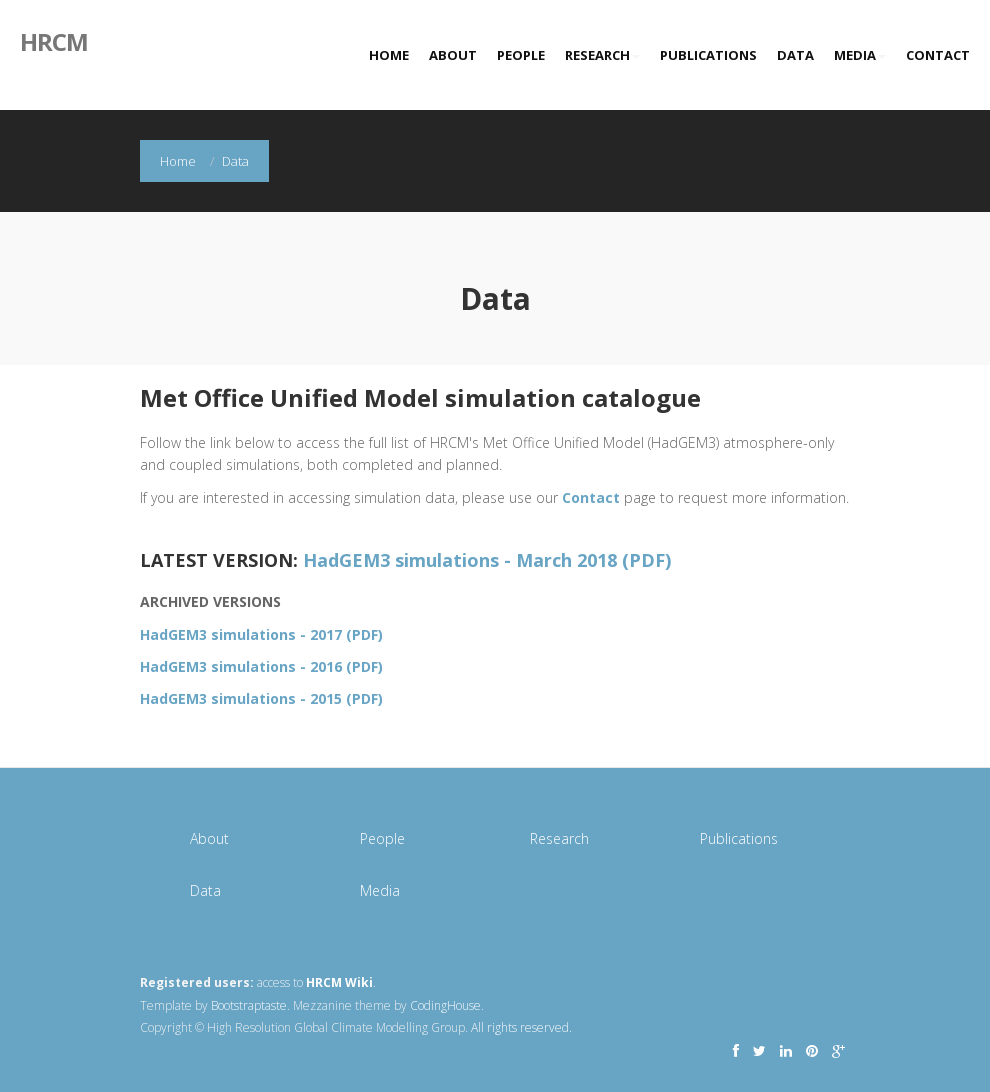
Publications (708, 55)
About (453, 55)
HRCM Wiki (339, 982)
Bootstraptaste (249, 1005)
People (521, 55)
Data (795, 55)
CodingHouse (445, 1005)
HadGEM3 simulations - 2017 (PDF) (261, 634)
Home (389, 55)
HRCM (54, 40)
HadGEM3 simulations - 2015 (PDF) (261, 698)
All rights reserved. (521, 1027)
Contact (938, 55)
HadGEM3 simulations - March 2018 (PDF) (487, 560)
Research (602, 55)
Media (860, 55)
